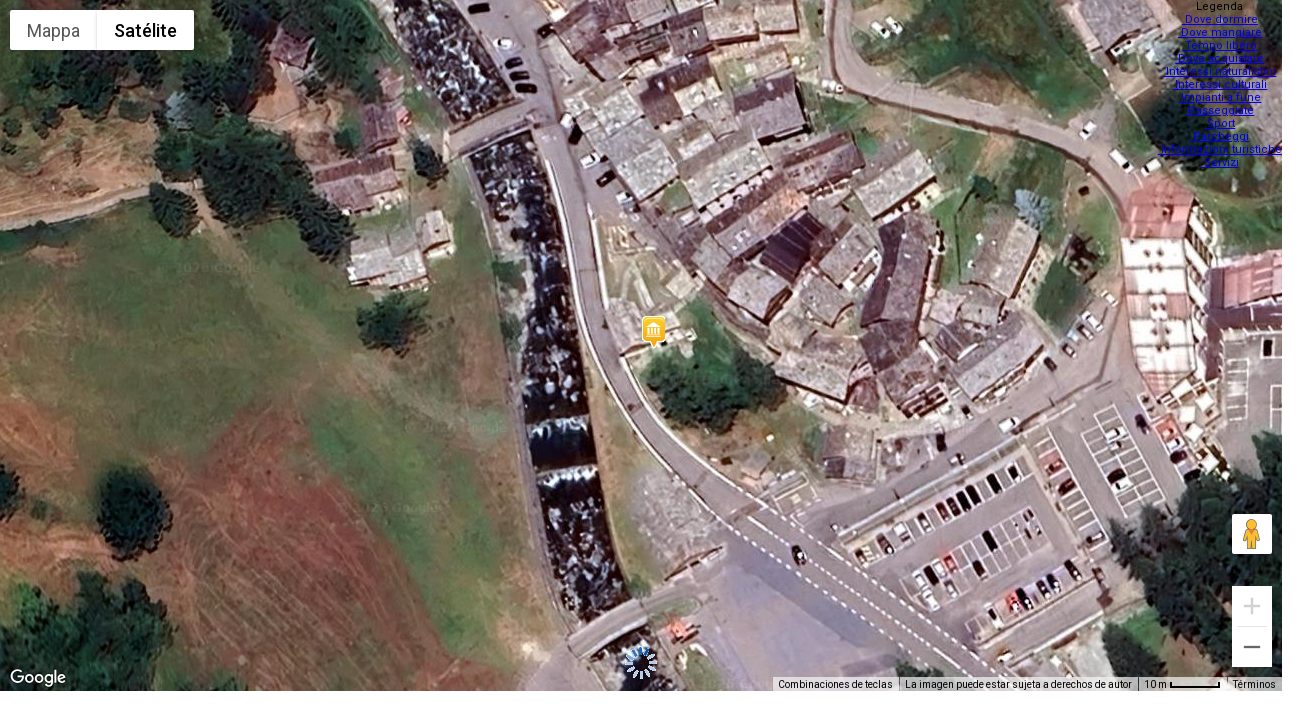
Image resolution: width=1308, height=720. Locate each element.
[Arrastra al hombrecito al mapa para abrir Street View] (1252, 534)
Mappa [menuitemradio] (53, 30)
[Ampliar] (1252, 606)
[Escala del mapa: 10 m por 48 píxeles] (1182, 684)
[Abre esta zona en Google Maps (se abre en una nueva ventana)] (38, 678)
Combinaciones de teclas (835, 684)
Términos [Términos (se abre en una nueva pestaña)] (1254, 684)
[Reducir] (1252, 647)
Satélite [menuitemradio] (145, 30)
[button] (653, 332)
